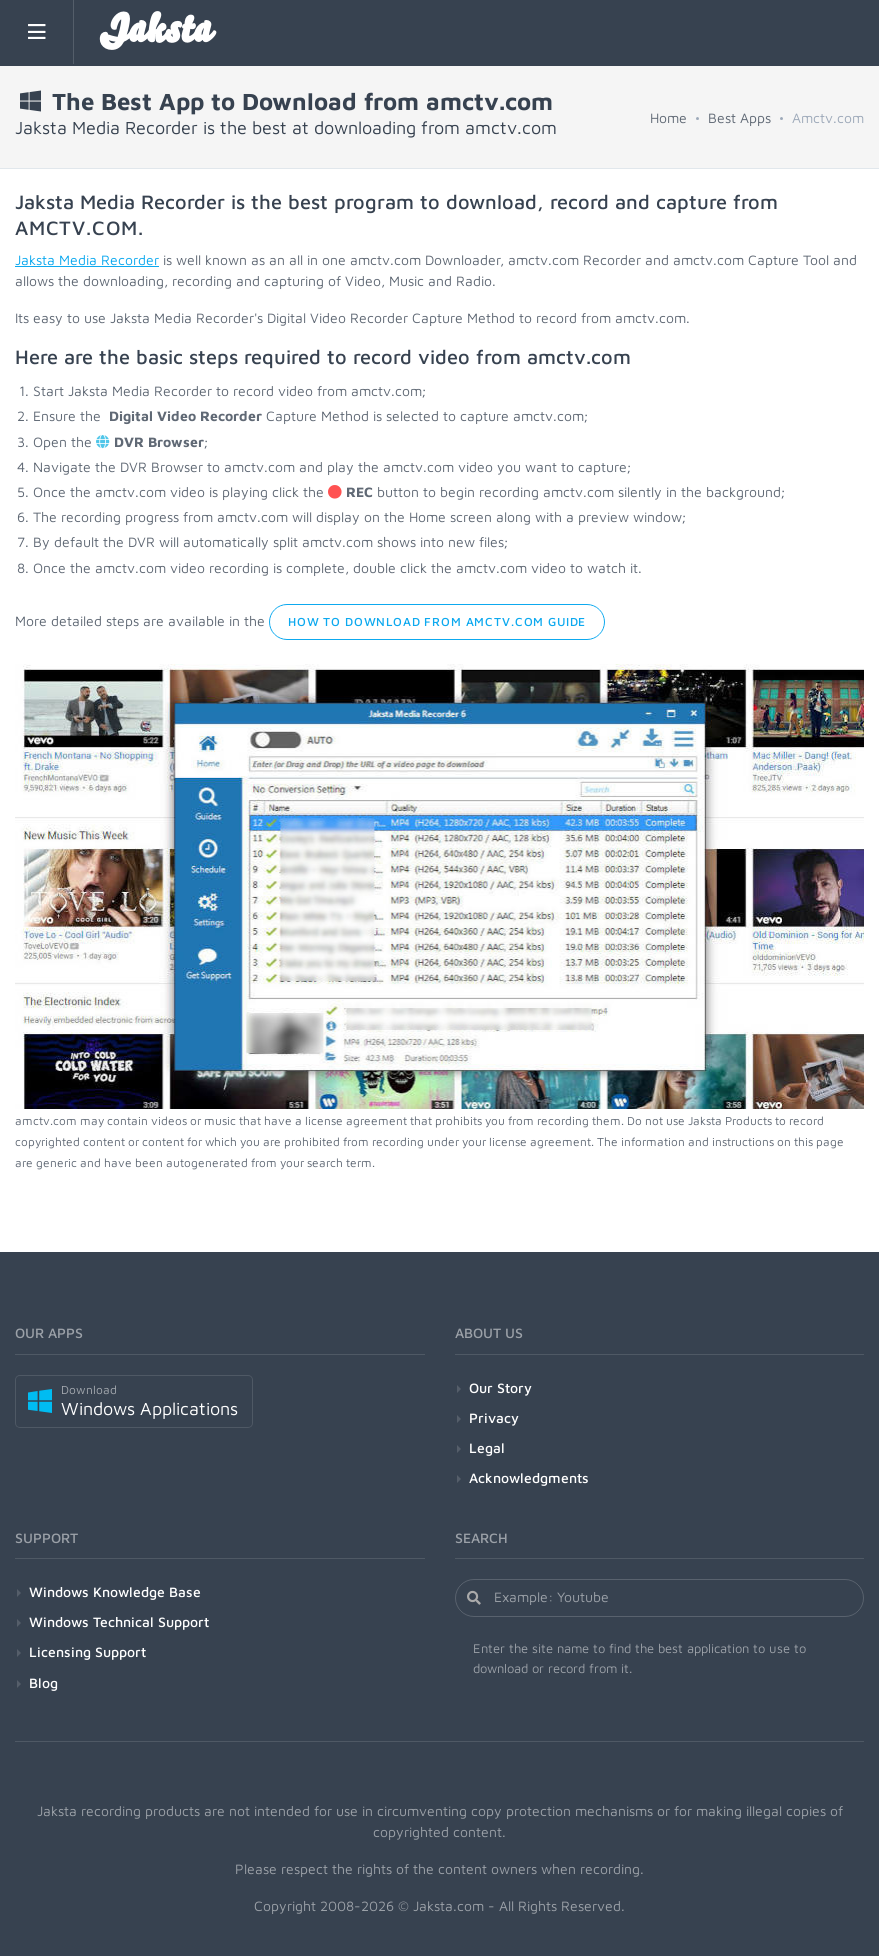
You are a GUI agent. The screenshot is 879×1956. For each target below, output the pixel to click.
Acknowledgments (529, 1477)
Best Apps (739, 117)
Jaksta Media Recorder (87, 259)
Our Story (500, 1387)
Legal (487, 1447)
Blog (43, 1682)
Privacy (494, 1417)
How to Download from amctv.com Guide (437, 621)
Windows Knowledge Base (115, 1591)
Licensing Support (87, 1651)
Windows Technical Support (119, 1621)
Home (668, 117)
